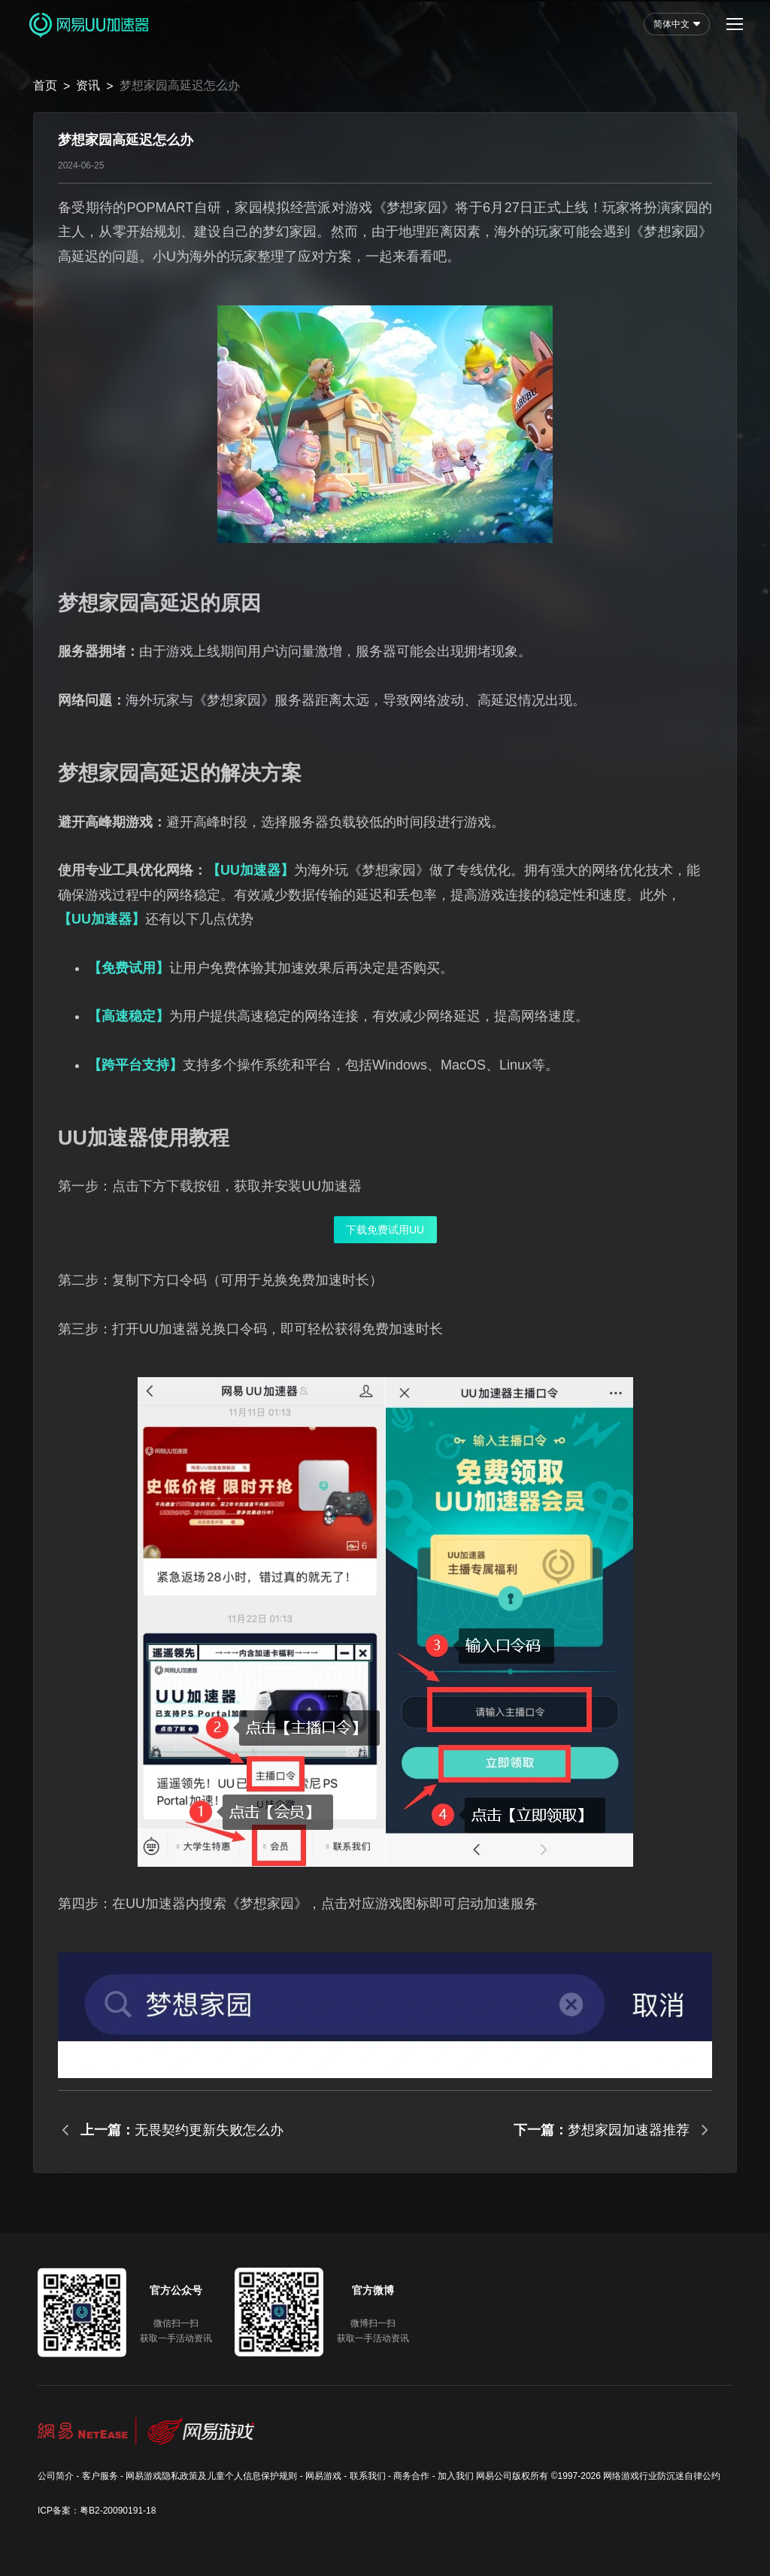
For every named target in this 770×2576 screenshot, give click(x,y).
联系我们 (368, 2476)
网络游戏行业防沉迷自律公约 (661, 2476)
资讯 (88, 85)
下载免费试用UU (385, 1230)
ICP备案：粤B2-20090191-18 (97, 2510)
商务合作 (411, 2476)
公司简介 (56, 2476)
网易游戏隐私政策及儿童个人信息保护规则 (211, 2476)
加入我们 (456, 2476)
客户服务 (100, 2476)
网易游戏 (323, 2476)
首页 (45, 85)
